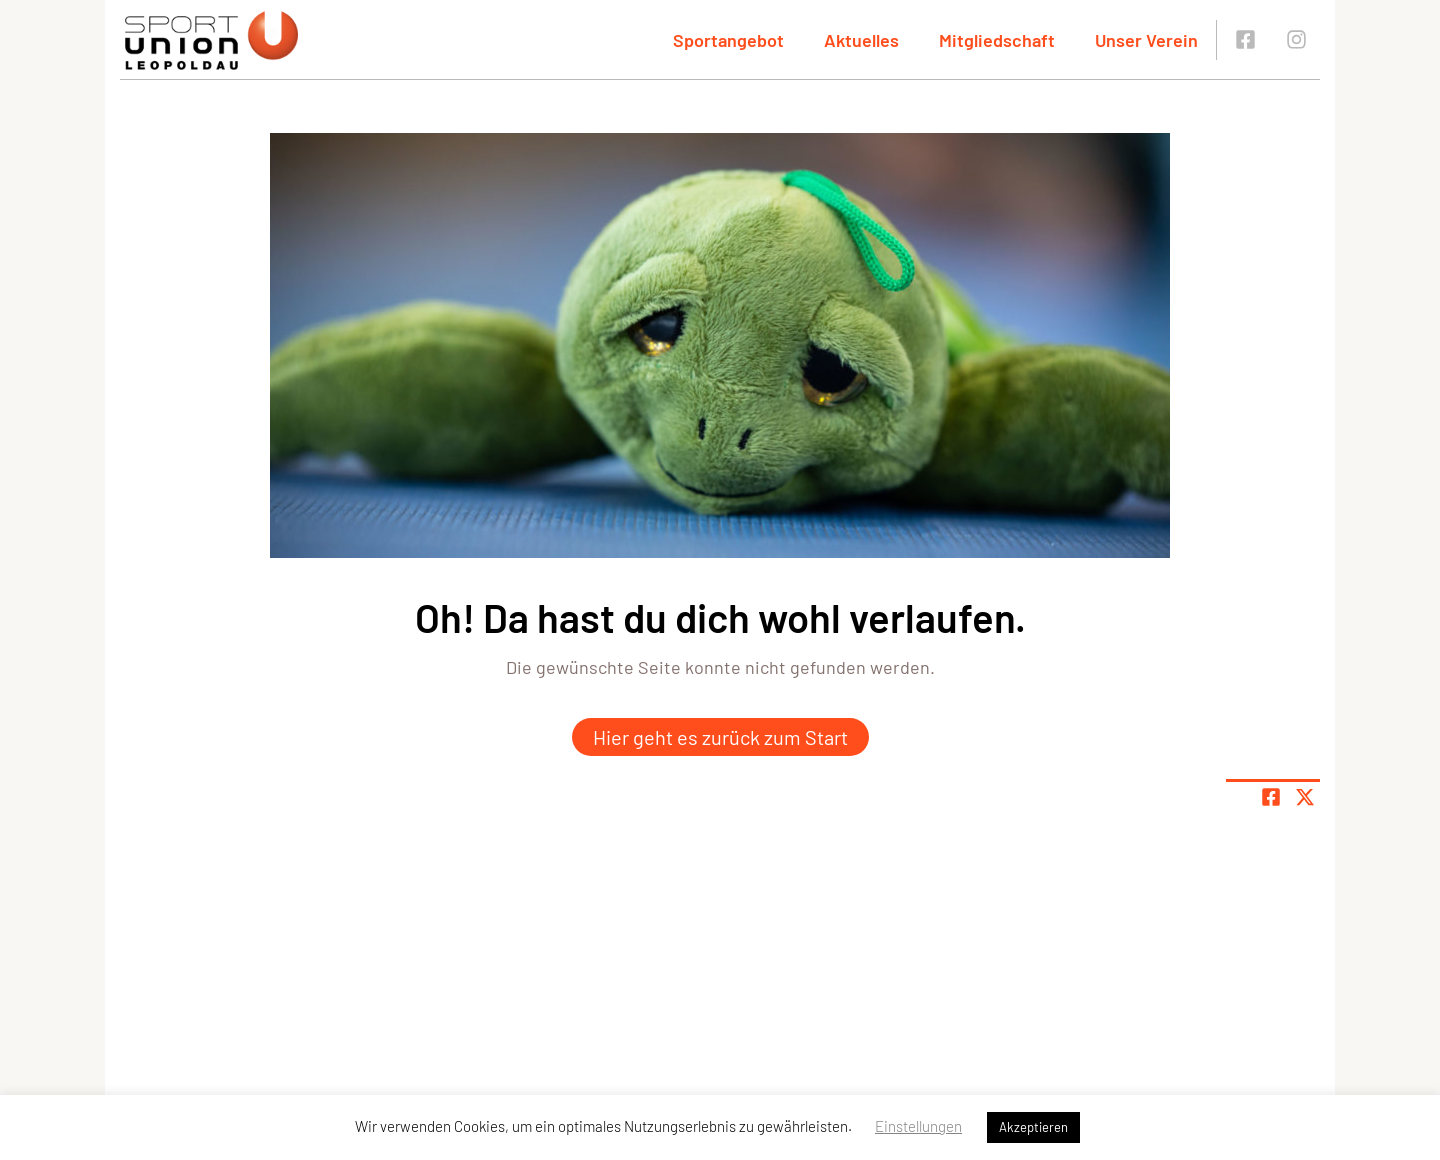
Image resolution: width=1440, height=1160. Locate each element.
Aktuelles (861, 40)
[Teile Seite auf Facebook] (1271, 797)
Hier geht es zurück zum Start (720, 737)
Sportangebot (728, 40)
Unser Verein (1146, 40)
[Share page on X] (1305, 797)
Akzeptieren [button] (1033, 1127)
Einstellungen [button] (918, 1126)
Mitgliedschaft (997, 40)
